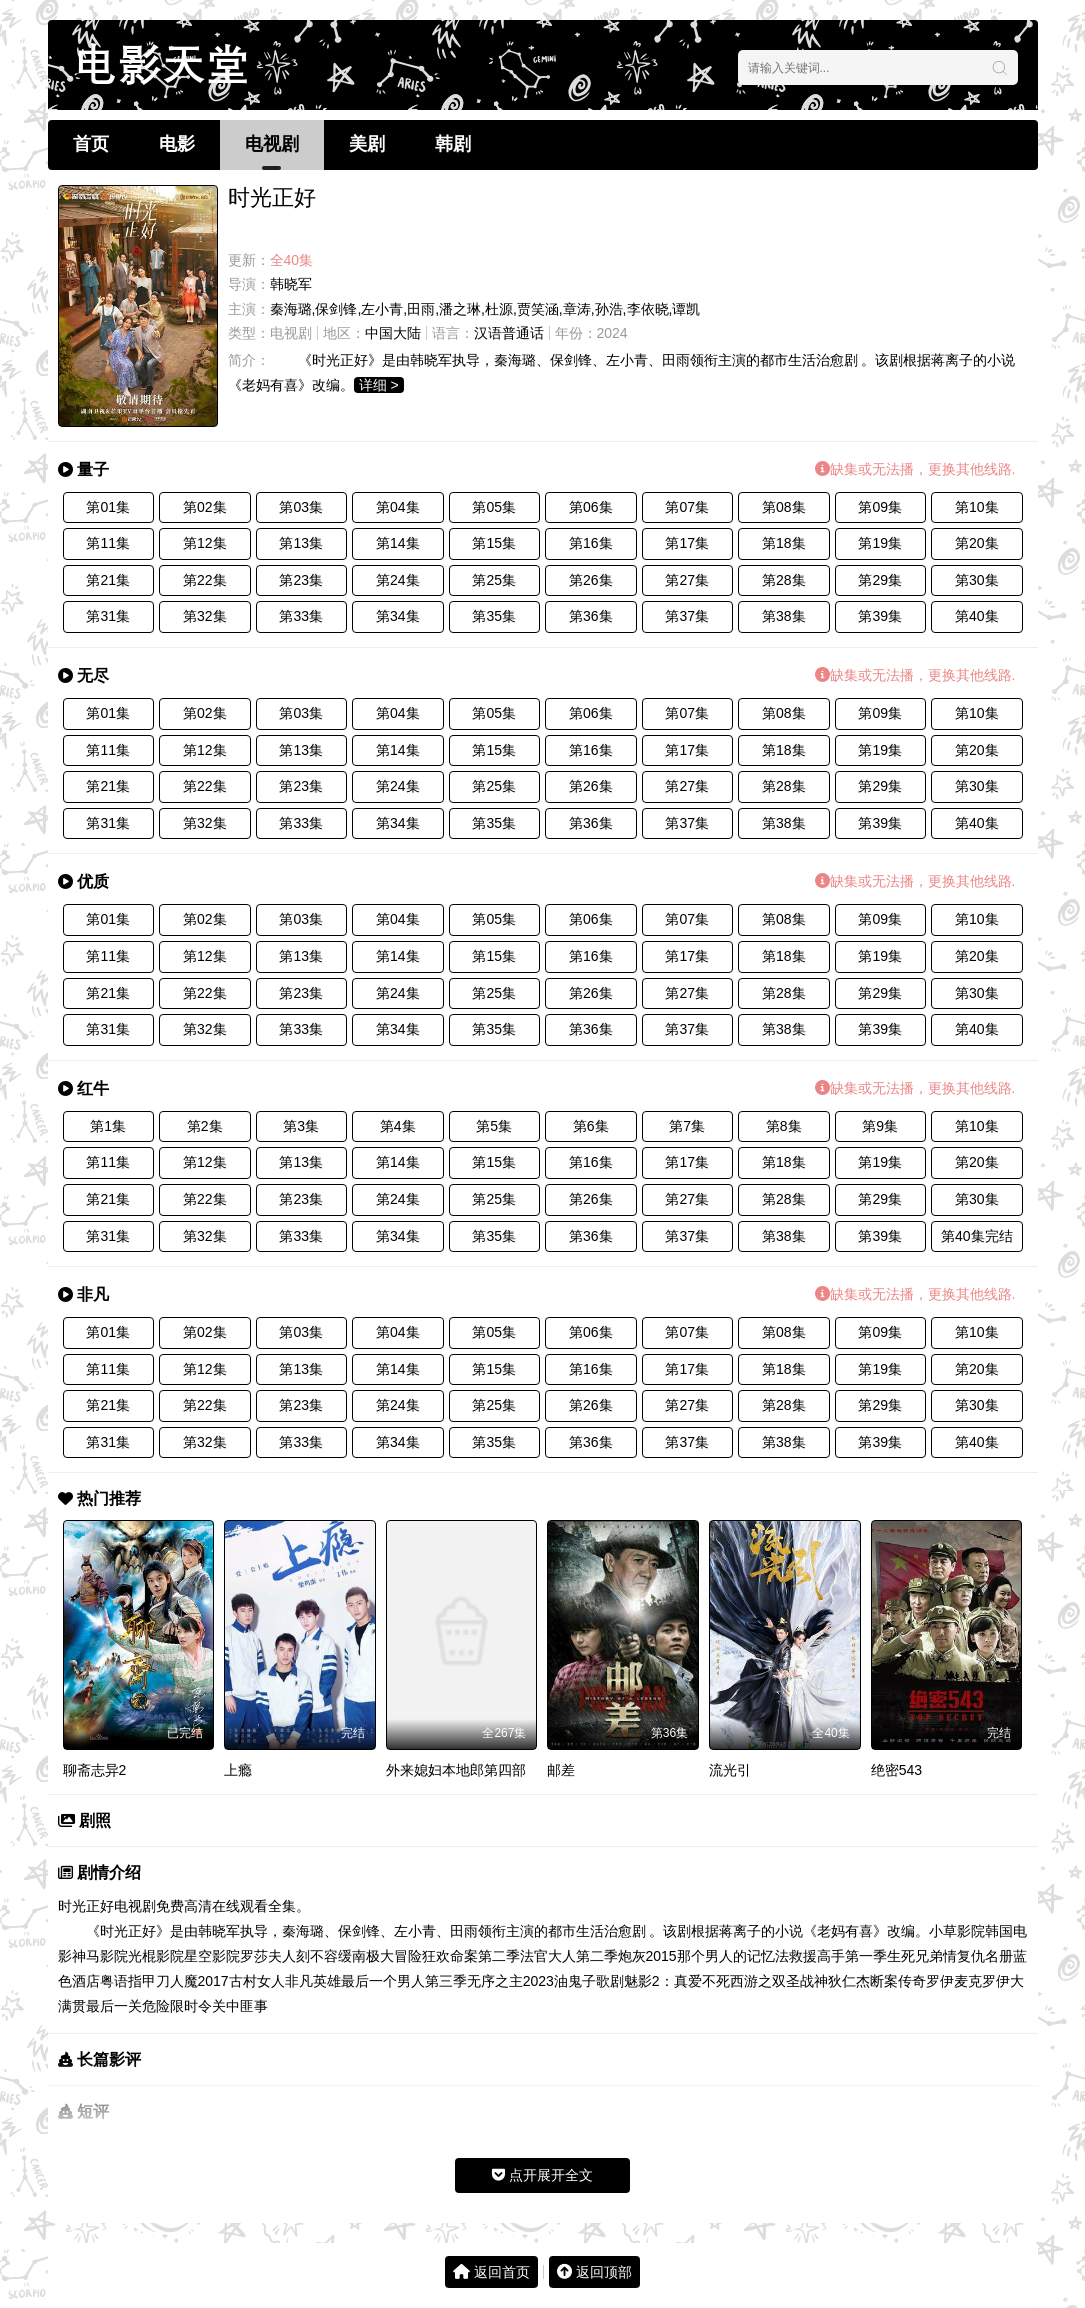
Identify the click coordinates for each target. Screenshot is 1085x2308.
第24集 (398, 580)
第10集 (977, 507)
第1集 (108, 1126)
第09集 (880, 507)
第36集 (591, 616)
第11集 (108, 543)
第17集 (687, 543)
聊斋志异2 (95, 1770)
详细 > (379, 385)
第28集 (784, 580)
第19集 (880, 543)
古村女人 (257, 1981)
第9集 (880, 1126)
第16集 (591, 543)
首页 (91, 144)
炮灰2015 (647, 1956)
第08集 (784, 507)
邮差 (561, 1770)
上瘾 (238, 1770)
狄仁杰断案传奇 (877, 1981)
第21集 (108, 580)
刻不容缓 (324, 1956)
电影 (177, 144)
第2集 (205, 1126)
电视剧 (272, 144)
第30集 (977, 580)
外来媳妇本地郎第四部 (456, 1770)
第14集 (398, 543)
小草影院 (957, 1931)
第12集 (205, 543)
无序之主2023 (510, 1981)
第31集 (108, 616)
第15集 (494, 543)
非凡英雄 (313, 1981)
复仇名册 (985, 1956)
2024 (612, 333)
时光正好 (86, 1906)
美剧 (367, 144)
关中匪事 (240, 2006)
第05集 (494, 507)
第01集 (108, 507)
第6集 (591, 1126)
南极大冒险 (387, 1956)
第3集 (301, 1126)
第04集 (398, 507)
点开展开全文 (542, 2175)
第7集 (687, 1126)
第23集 (301, 580)
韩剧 (453, 144)
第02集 (205, 507)
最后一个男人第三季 (404, 1981)
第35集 (494, 616)
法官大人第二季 (569, 1956)
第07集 (687, 507)
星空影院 (212, 1956)
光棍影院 (156, 1956)
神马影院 (100, 1956)
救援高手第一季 (838, 1956)
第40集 (977, 616)
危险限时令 (177, 2006)
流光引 (730, 1770)
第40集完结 (977, 1236)
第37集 (687, 616)
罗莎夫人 (268, 1956)
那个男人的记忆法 (733, 1956)
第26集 (591, 580)
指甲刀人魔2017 (178, 1981)
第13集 (301, 543)
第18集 (784, 543)
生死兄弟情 (922, 1956)
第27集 (687, 580)
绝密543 (896, 1770)
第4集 (398, 1126)
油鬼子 (575, 1981)
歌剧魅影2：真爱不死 (663, 1981)
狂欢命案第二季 (471, 1956)
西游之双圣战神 (779, 1981)
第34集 (398, 616)
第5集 (494, 1126)
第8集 (784, 1126)
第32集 (205, 616)
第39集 (880, 616)
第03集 (301, 507)
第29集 (880, 580)
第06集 (591, 507)
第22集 (205, 580)
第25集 (494, 580)
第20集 (977, 543)
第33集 (301, 616)
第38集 (784, 616)
